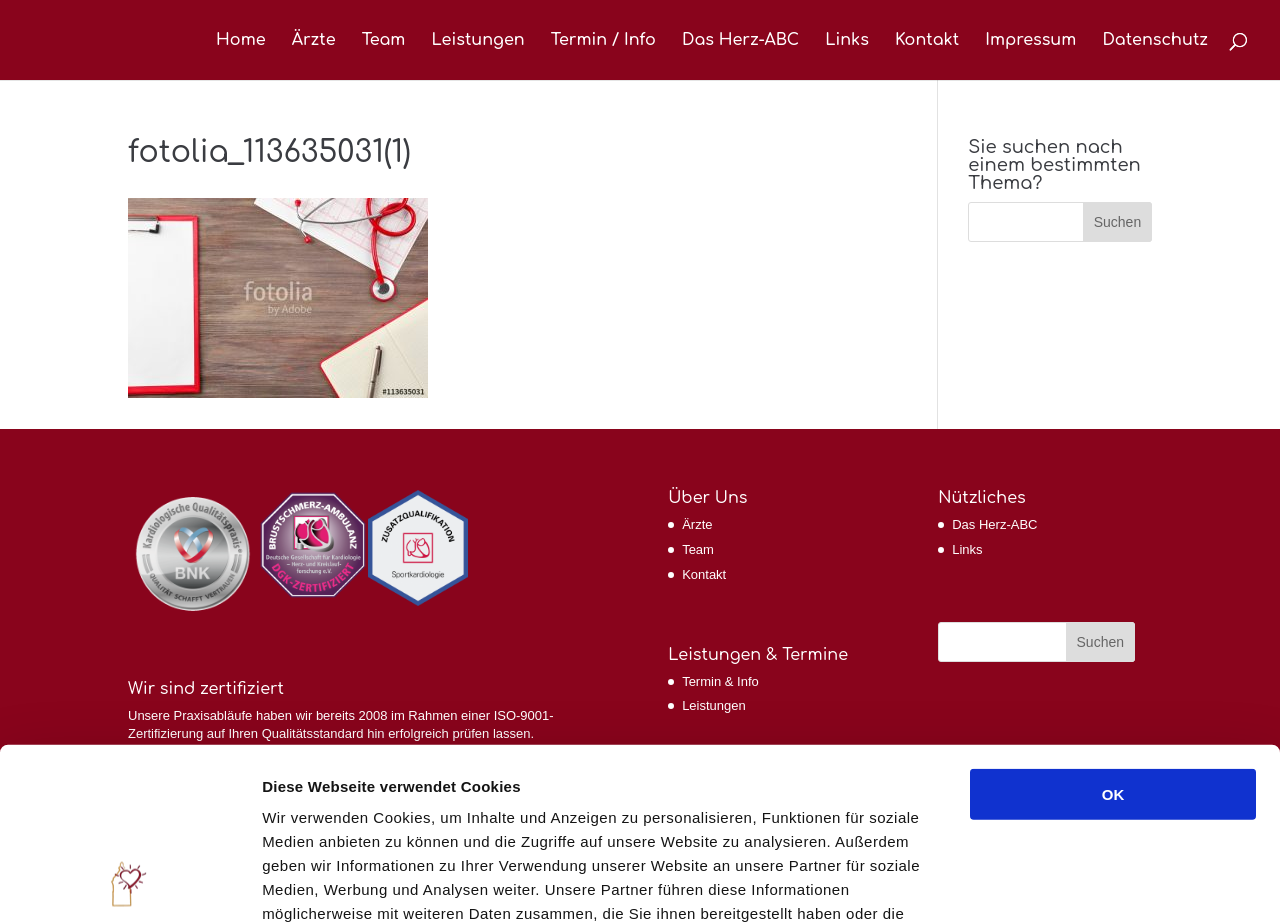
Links (847, 41)
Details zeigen (1063, 882)
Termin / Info (603, 41)
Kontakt (927, 41)
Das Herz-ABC (740, 41)
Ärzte (314, 41)
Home (241, 41)
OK (1113, 634)
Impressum (1030, 41)
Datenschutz (1155, 41)
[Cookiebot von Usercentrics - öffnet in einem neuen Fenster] (129, 883)
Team (384, 41)
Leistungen (477, 41)
